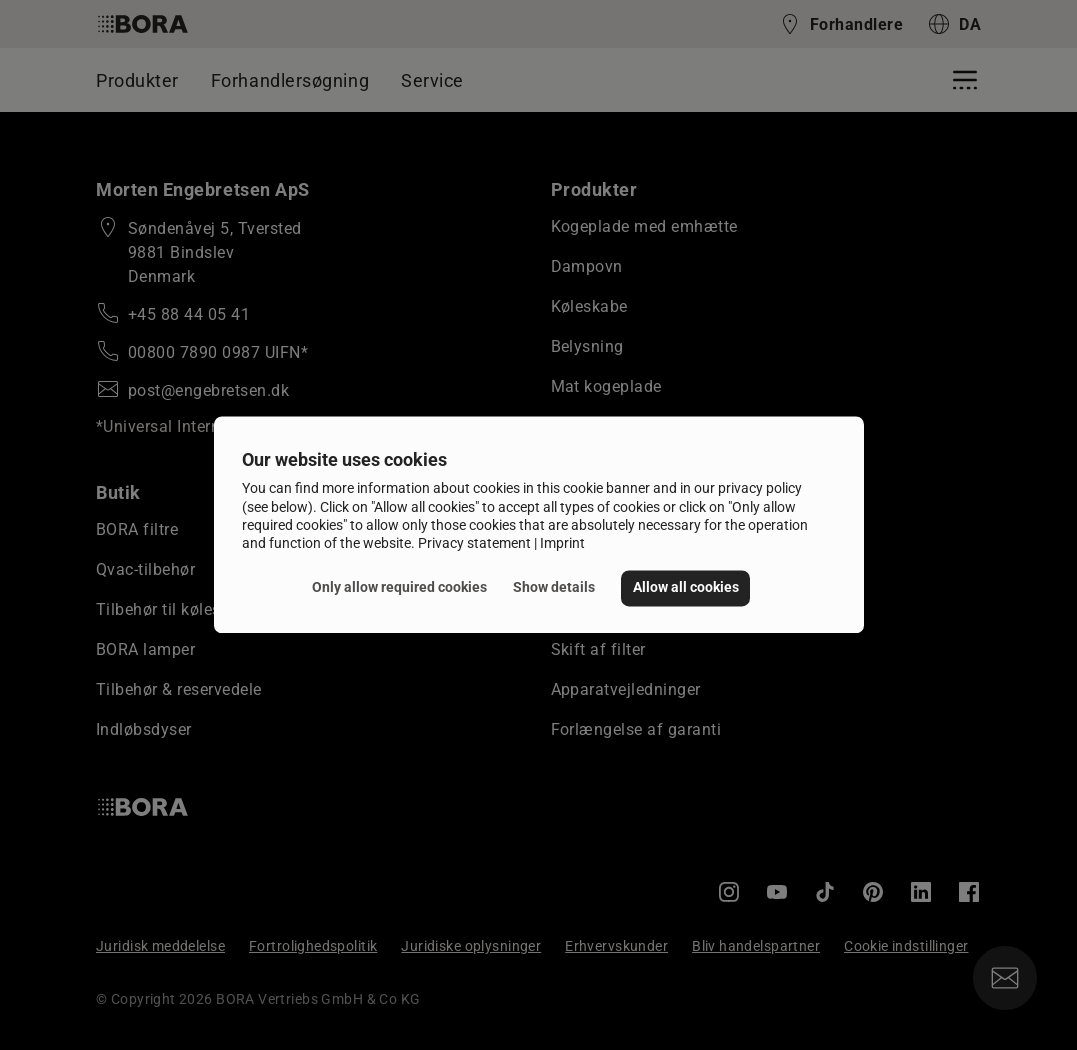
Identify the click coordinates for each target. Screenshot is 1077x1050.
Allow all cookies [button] (686, 587)
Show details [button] (554, 587)
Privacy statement (474, 543)
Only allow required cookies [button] (399, 587)
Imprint (562, 543)
